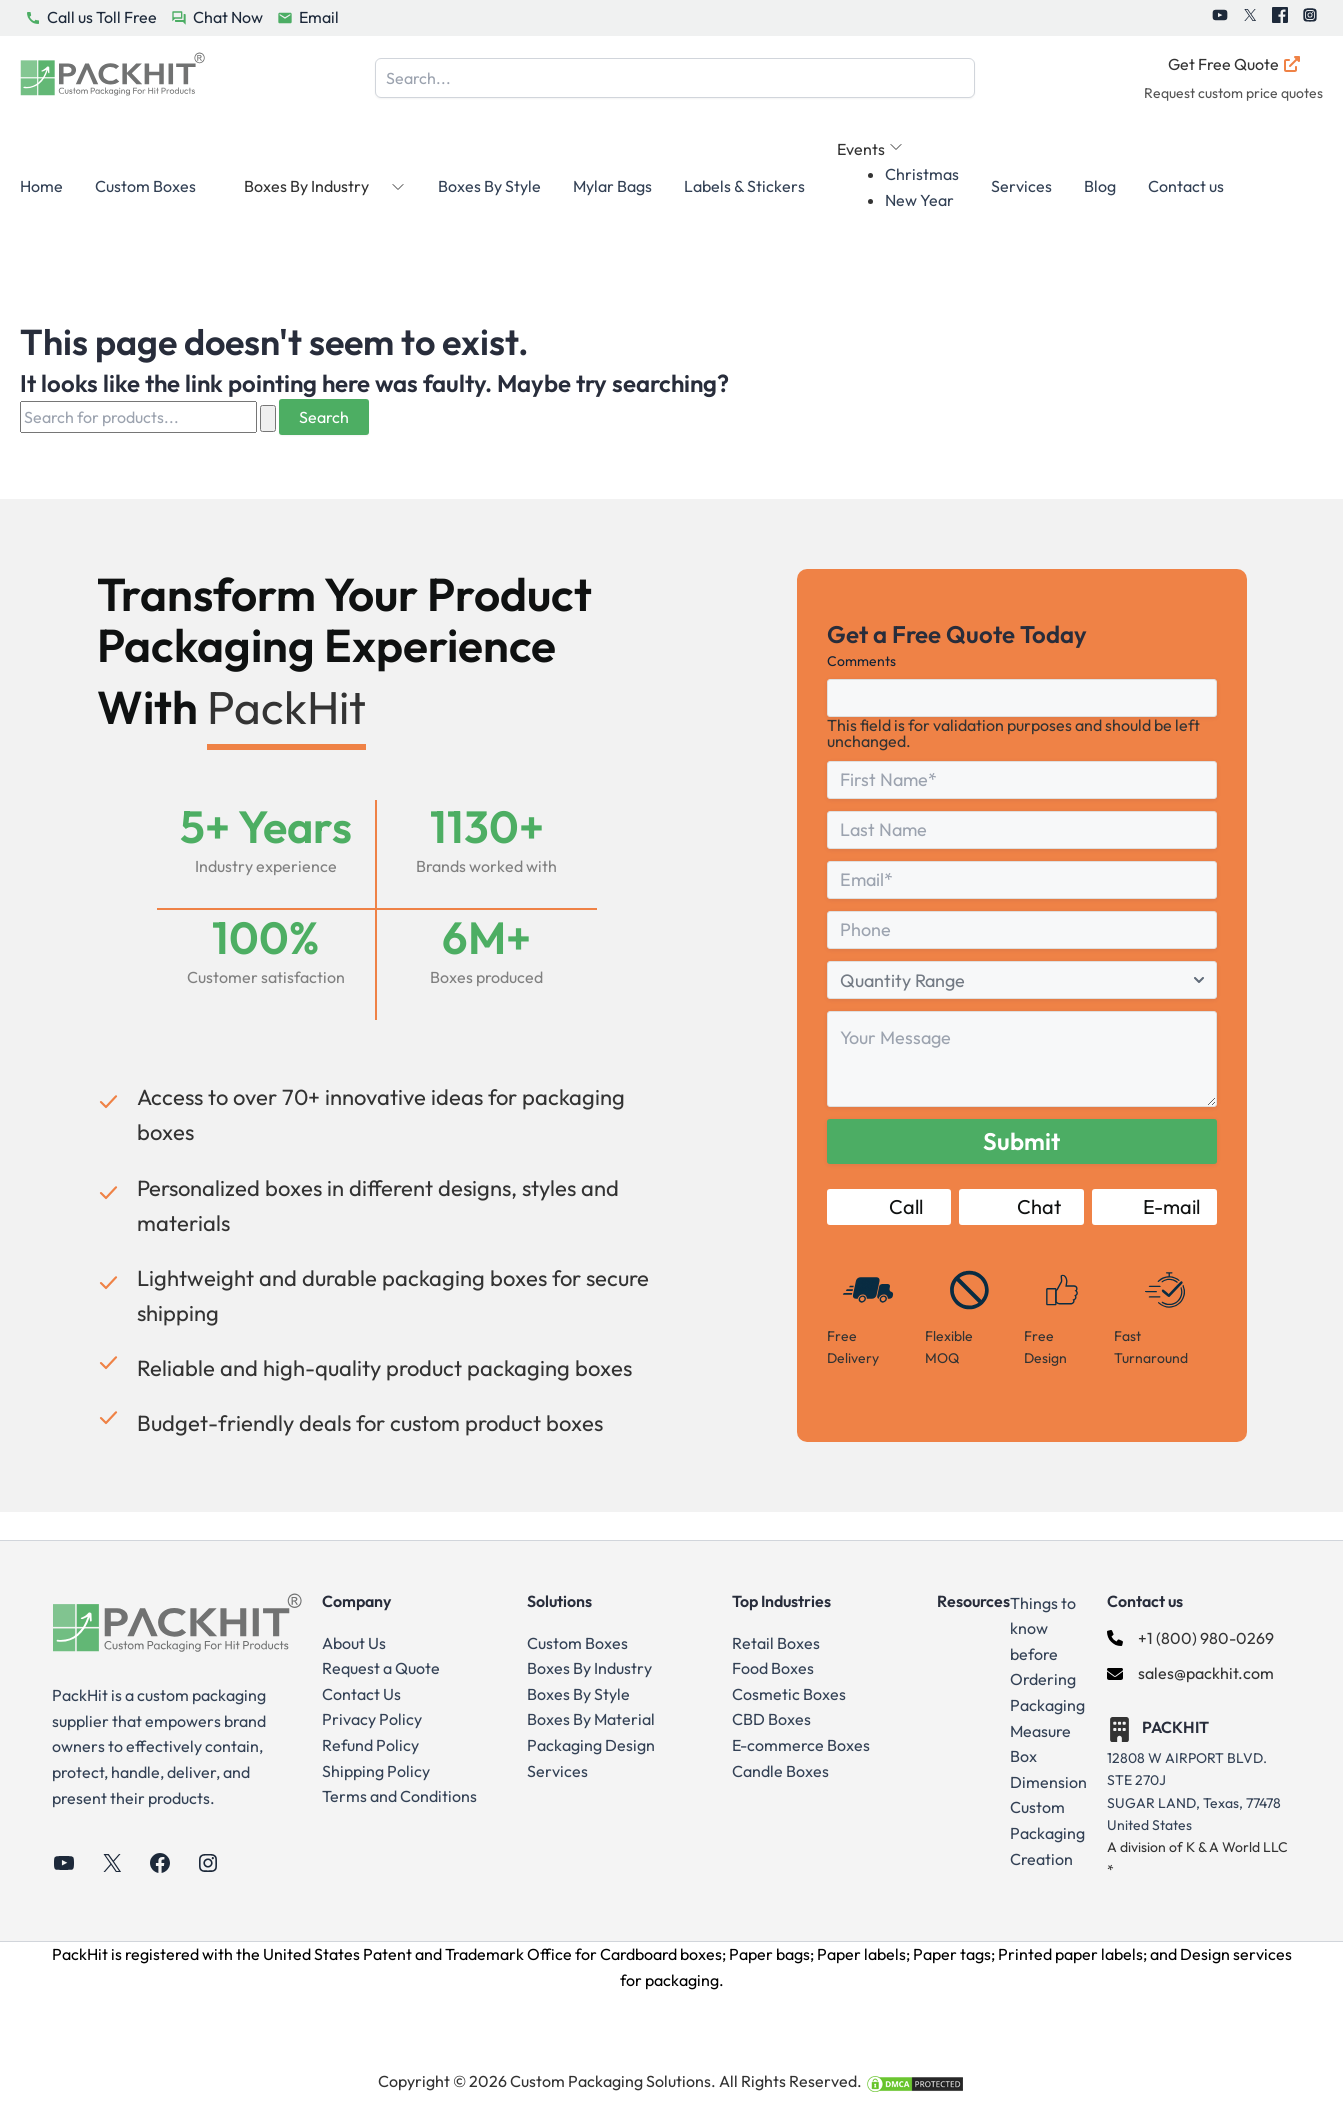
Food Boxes (773, 1668)
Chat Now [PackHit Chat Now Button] (228, 17)
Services (1021, 186)
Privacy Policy (372, 1719)
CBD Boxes (771, 1719)
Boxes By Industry (589, 1668)
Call (889, 1206)
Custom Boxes (145, 186)
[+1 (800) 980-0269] (1190, 1639)
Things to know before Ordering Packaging (1047, 1654)
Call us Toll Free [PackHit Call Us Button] (102, 17)
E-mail (1154, 1206)
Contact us (1186, 186)
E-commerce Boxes (801, 1745)
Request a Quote (381, 1668)
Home (41, 186)
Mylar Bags (612, 186)
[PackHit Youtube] (1220, 18)
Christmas (922, 174)
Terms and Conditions (399, 1796)
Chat (1022, 1206)
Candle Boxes (780, 1771)
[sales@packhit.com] (1190, 1674)
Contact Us (361, 1694)
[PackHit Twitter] (1250, 18)
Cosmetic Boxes (789, 1694)
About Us (354, 1643)
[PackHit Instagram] (1310, 18)
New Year (919, 200)
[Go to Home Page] (112, 78)
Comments (861, 661)
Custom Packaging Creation (1047, 1832)
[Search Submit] (268, 418)
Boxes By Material (591, 1719)
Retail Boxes (776, 1643)
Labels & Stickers (744, 186)
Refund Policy (370, 1745)
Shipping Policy (376, 1771)
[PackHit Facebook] (1280, 18)
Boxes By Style (489, 186)
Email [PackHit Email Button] (319, 17)
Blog (1100, 186)
